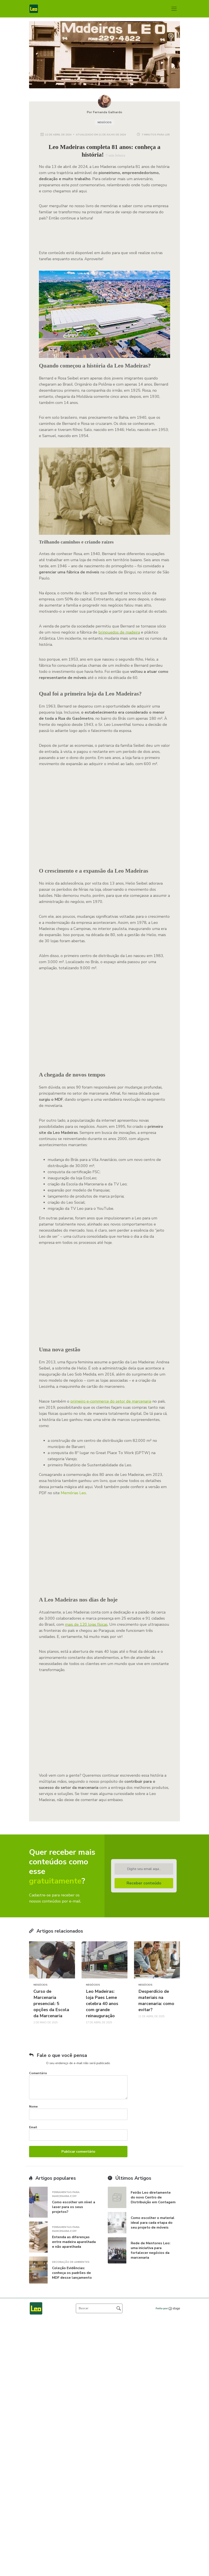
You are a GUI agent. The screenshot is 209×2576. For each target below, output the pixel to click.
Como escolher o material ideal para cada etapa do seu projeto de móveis (152, 2484)
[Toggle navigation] (174, 9)
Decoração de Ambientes (70, 2523)
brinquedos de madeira (119, 676)
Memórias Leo (73, 1667)
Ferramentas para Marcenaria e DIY (66, 2455)
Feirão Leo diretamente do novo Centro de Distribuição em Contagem (153, 2458)
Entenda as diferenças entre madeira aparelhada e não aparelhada (74, 2503)
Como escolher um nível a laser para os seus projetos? (73, 2468)
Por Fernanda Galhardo (104, 112)
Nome (33, 2368)
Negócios (104, 122)
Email (33, 2388)
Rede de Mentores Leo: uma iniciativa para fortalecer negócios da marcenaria (150, 2511)
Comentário (38, 2334)
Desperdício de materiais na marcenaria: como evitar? (156, 2262)
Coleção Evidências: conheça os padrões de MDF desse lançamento (72, 2534)
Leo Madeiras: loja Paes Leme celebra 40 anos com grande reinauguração (102, 2265)
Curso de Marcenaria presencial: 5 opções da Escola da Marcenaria (51, 2265)
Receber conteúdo (144, 2144)
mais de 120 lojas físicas (86, 1842)
